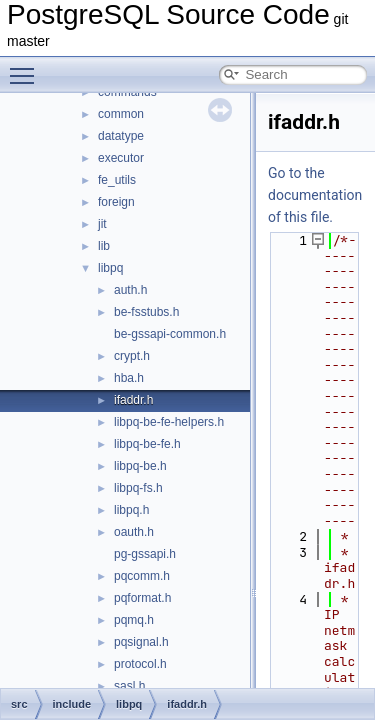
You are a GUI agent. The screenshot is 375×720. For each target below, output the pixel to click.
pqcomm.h (142, 576)
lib (104, 246)
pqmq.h (134, 620)
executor (121, 158)
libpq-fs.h (138, 488)
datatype (121, 136)
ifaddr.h (133, 400)
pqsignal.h (141, 642)
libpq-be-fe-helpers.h (169, 422)
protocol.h (140, 664)
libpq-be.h (140, 466)
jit (102, 224)
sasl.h (129, 686)
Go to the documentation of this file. (315, 195)
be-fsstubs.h (146, 312)
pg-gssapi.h (145, 554)
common (121, 114)
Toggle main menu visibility (27, 67)
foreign (116, 202)
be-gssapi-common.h (170, 334)
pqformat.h (142, 598)
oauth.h (134, 532)
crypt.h (132, 356)
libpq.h (131, 510)
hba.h (129, 378)
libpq (110, 268)
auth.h (130, 290)
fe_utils (117, 180)
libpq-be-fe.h (147, 444)
